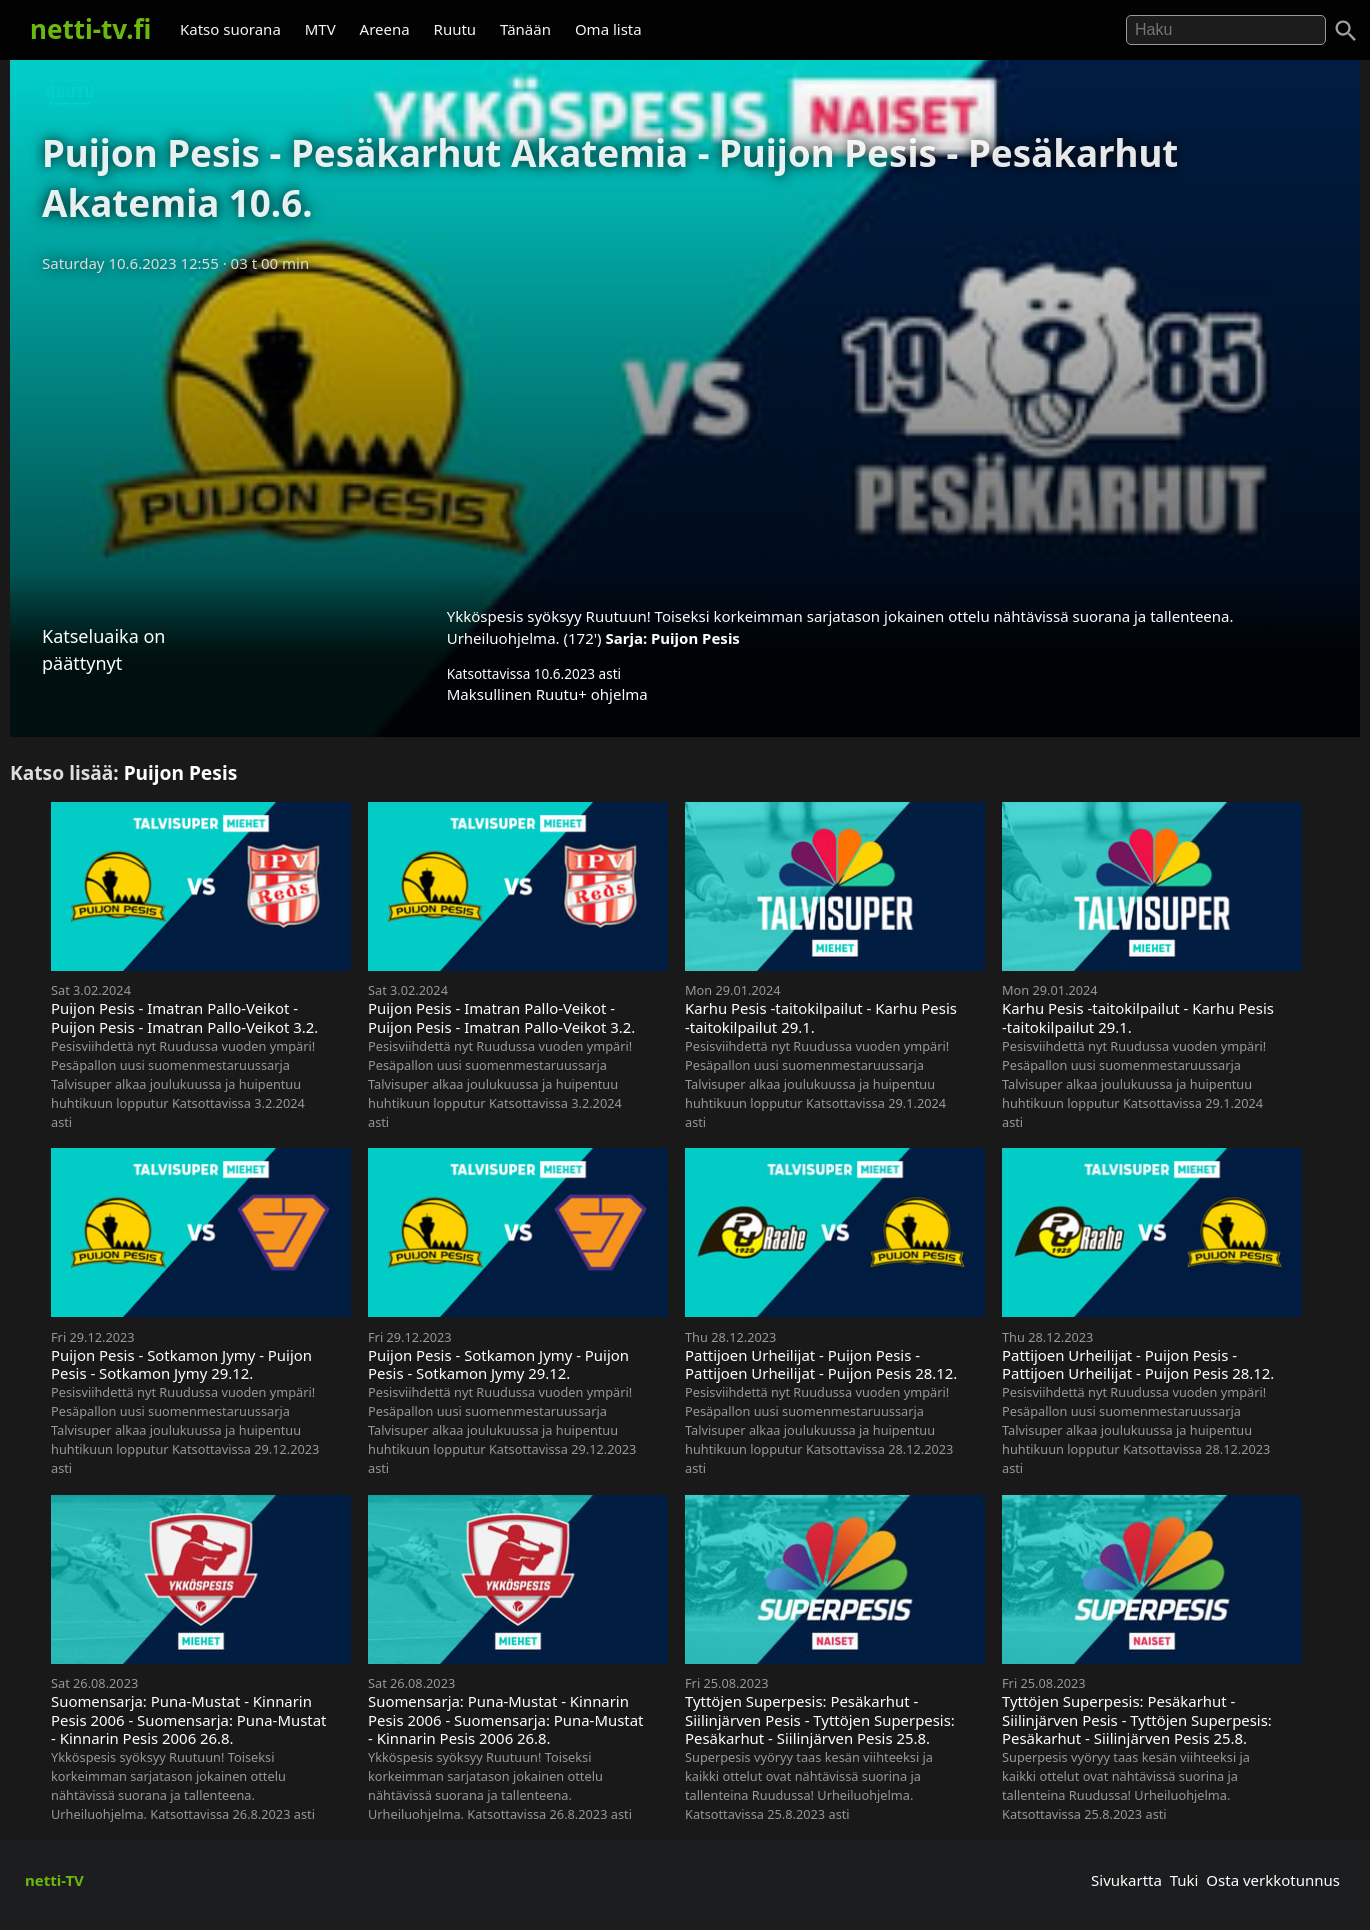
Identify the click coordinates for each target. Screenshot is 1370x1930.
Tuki (1184, 1880)
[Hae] (1226, 30)
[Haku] (1346, 31)
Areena (385, 29)
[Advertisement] (685, 433)
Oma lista (608, 29)
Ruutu (455, 29)
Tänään (525, 29)
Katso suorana (230, 29)
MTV (320, 29)
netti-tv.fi (90, 29)
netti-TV (54, 1880)
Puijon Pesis (695, 638)
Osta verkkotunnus (1273, 1880)
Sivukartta (1126, 1880)
